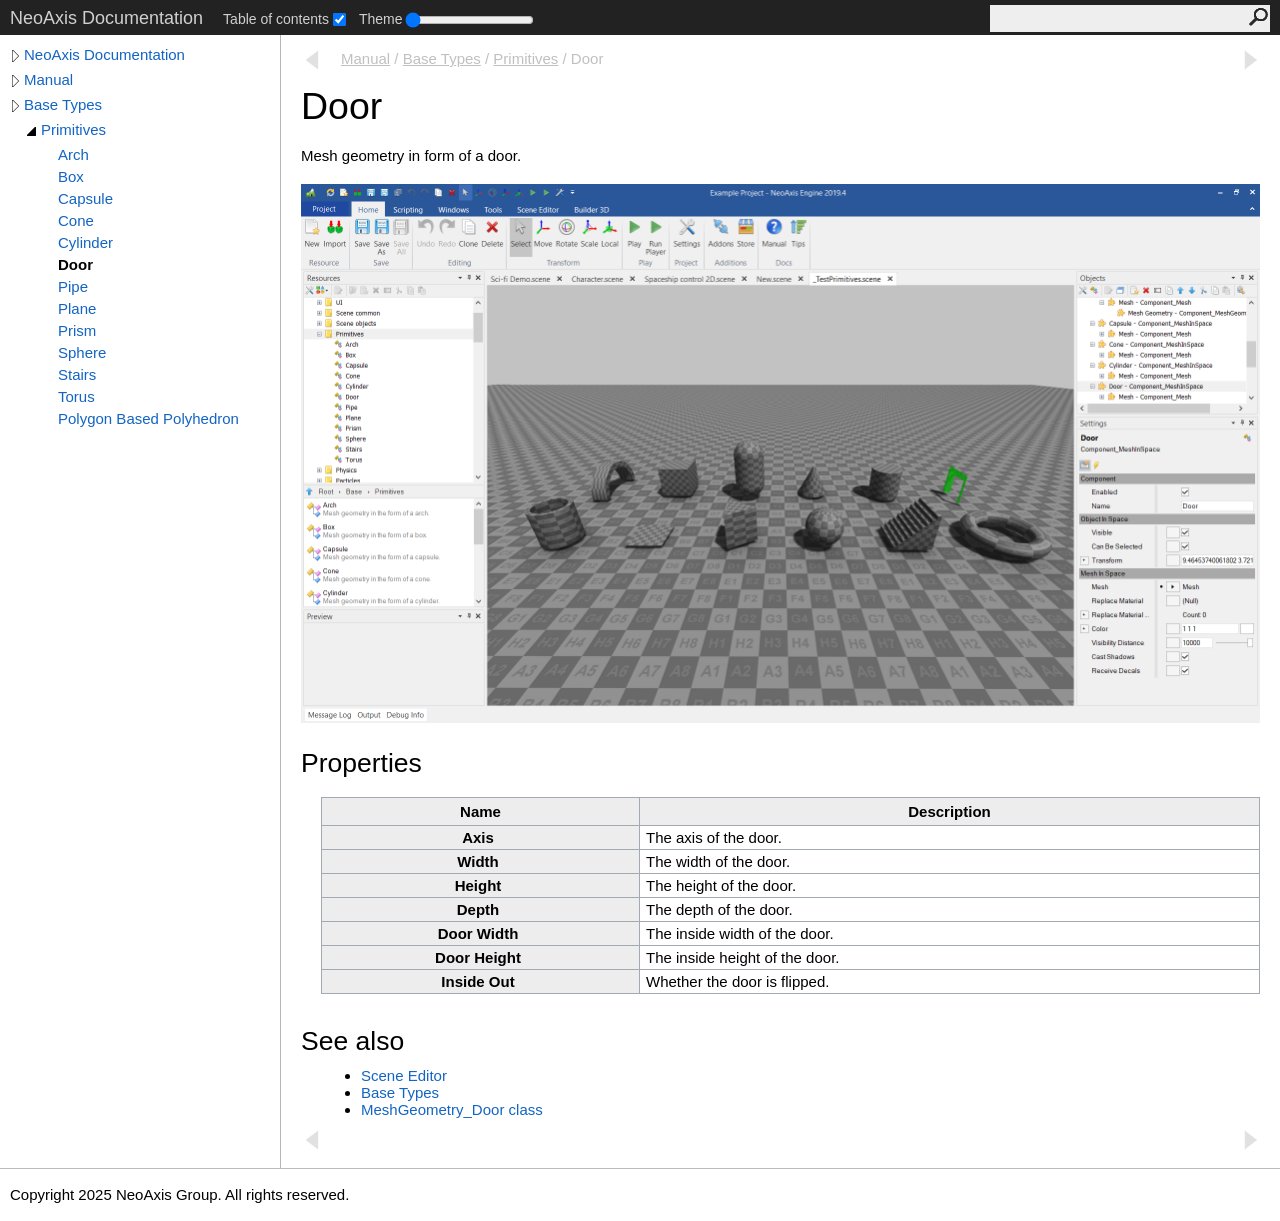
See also (352, 1041)
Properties (361, 763)
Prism (77, 330)
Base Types (63, 104)
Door (75, 264)
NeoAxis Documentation (104, 54)
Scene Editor (404, 1075)
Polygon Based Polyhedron (148, 418)
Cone (76, 220)
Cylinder (85, 242)
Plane (77, 308)
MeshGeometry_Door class (452, 1109)
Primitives (73, 129)
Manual (48, 79)
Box (71, 176)
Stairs (77, 374)
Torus (76, 396)
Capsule (85, 198)
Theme (381, 19)
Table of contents (276, 19)
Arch (73, 154)
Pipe (73, 286)
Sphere (82, 352)
